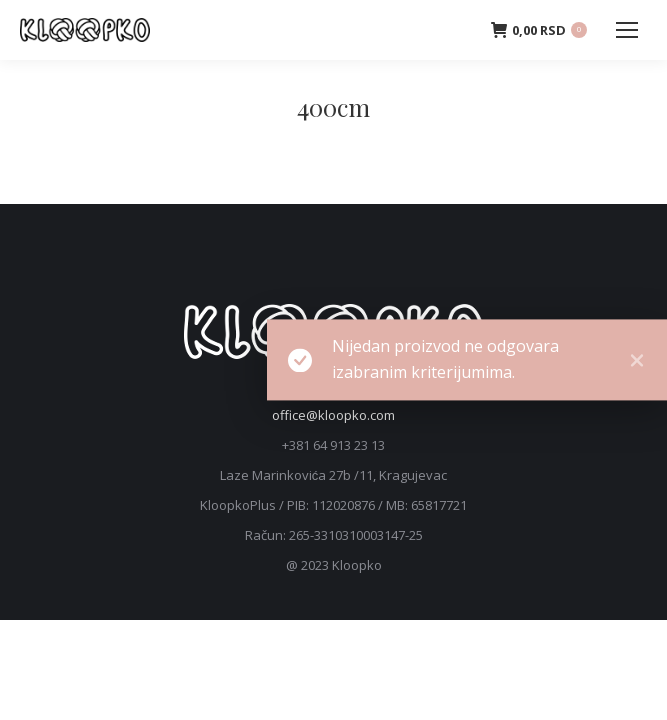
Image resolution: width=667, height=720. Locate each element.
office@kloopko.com (333, 415)
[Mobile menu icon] (627, 30)
